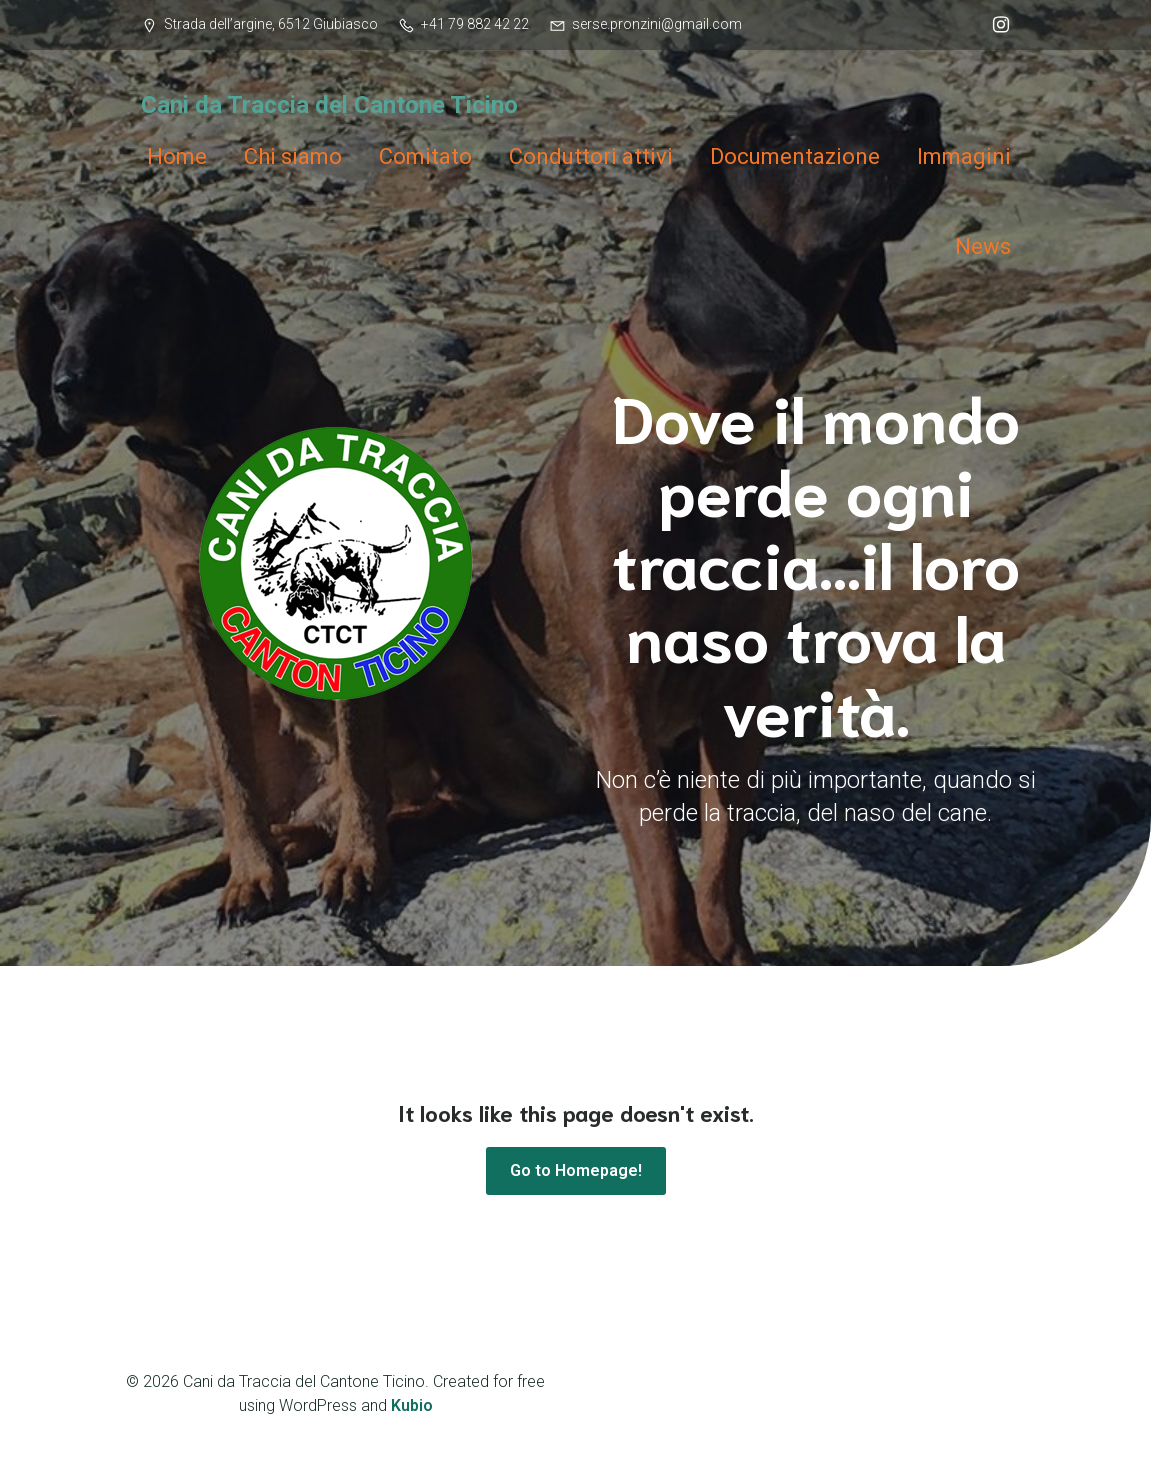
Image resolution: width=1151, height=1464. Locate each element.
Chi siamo (293, 156)
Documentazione (795, 156)
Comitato (425, 156)
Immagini (964, 156)
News (983, 246)
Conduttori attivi (591, 156)
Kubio (412, 1405)
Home (177, 156)
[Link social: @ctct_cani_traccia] (996, 25)
